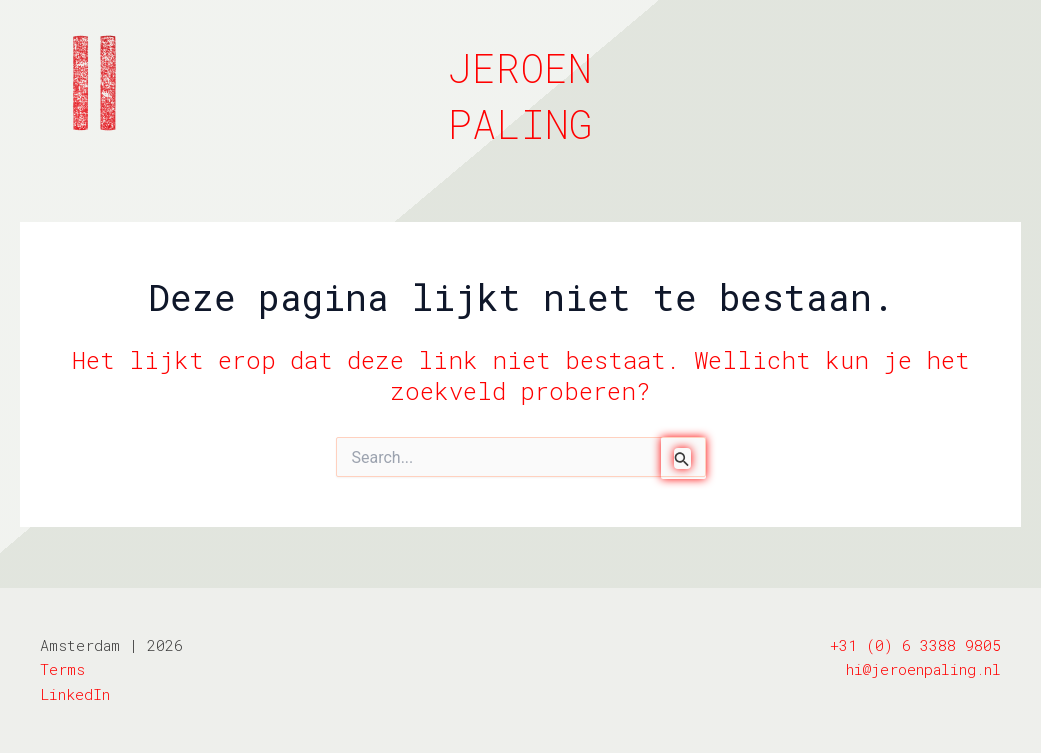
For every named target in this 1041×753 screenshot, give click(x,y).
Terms (62, 669)
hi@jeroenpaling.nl (923, 669)
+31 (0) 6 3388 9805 (915, 645)
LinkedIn (75, 694)
